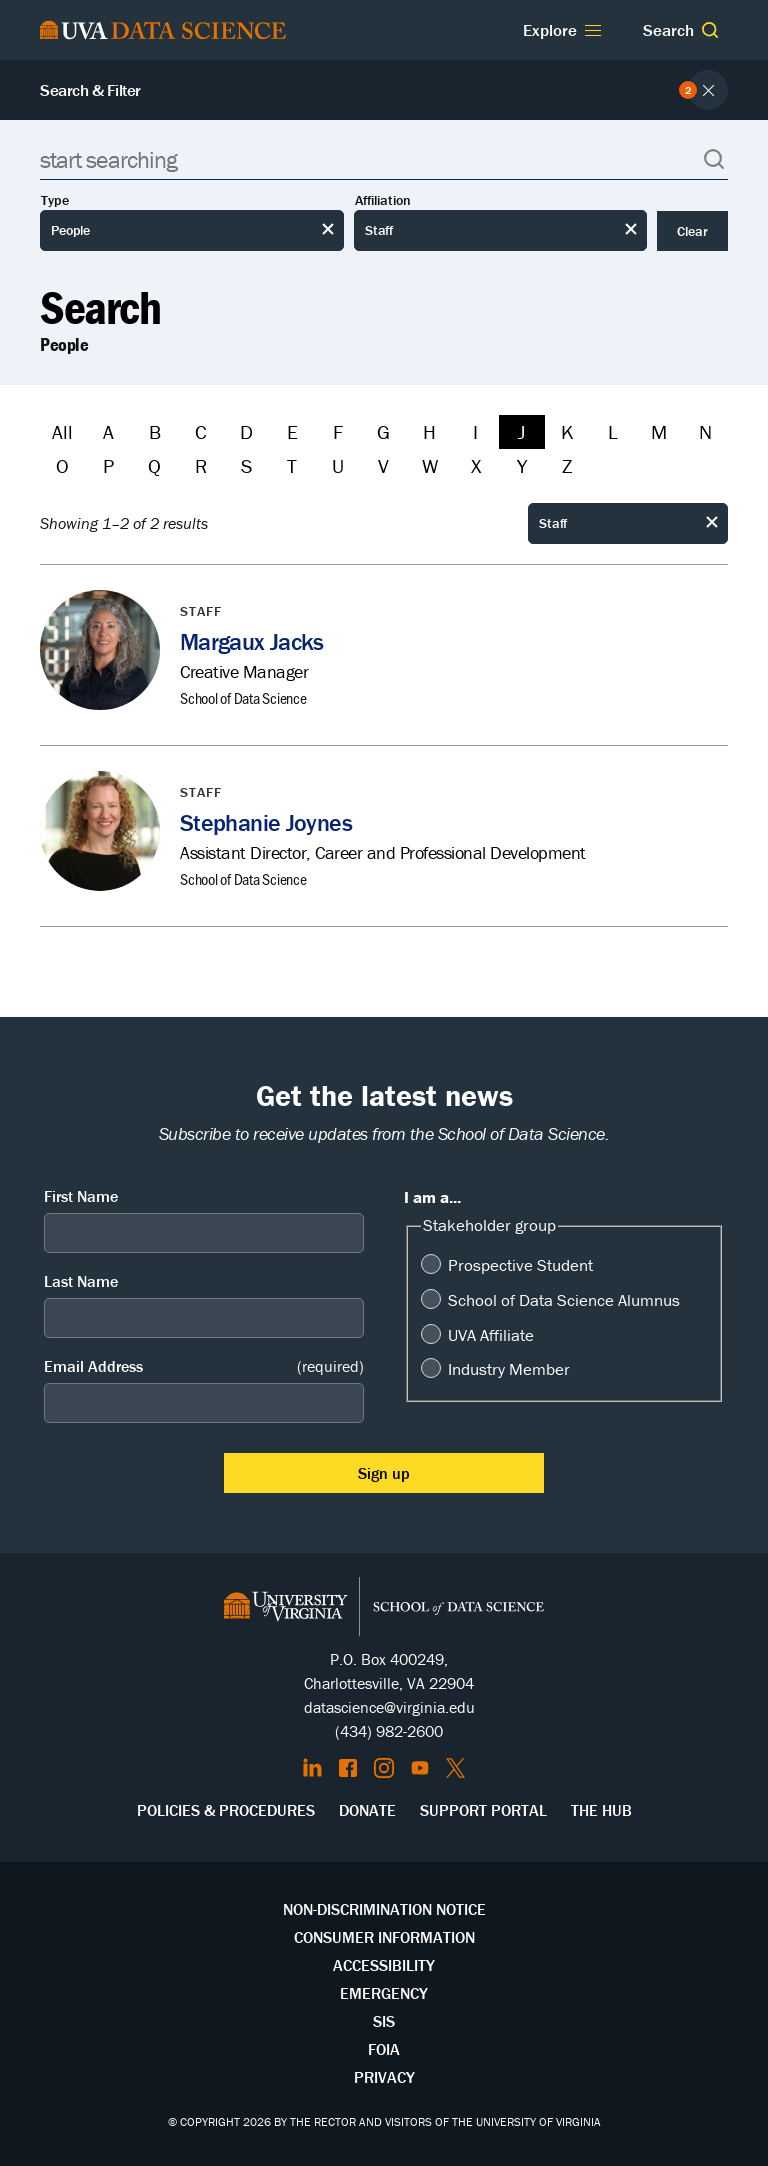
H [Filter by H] (429, 431)
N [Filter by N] (705, 431)
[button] (710, 30)
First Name (81, 1196)
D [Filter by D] (246, 431)
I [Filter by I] (475, 431)
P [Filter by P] (108, 465)
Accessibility (384, 1965)
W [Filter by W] (430, 465)
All (62, 431)
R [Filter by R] (201, 465)
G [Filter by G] (383, 431)
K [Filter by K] (567, 431)
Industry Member (509, 1369)
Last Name (81, 1281)
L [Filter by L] (613, 431)
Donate (367, 1810)
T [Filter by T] (292, 465)
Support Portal (483, 1810)
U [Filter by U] (338, 465)
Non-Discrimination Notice (384, 1909)
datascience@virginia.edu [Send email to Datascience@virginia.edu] (389, 1707)
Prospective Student (520, 1265)
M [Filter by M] (659, 431)
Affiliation (383, 200)
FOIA (384, 2049)
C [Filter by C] (201, 431)
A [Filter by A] (108, 431)
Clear (692, 231)
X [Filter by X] (476, 465)
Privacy (384, 2077)
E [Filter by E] (292, 431)
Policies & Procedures (226, 1810)
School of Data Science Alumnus (564, 1300)
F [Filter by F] (338, 431)
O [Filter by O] (62, 465)
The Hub (601, 1810)
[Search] (384, 159)
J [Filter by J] (521, 431)
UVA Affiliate (491, 1335)
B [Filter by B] (155, 431)
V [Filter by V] (383, 465)
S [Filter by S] (246, 465)
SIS (384, 2021)
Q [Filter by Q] (154, 465)
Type (55, 200)
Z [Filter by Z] (567, 465)
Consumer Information (384, 1937)
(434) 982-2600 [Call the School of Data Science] (389, 1731)
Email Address (204, 1366)
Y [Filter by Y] (522, 465)
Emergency (384, 1993)
